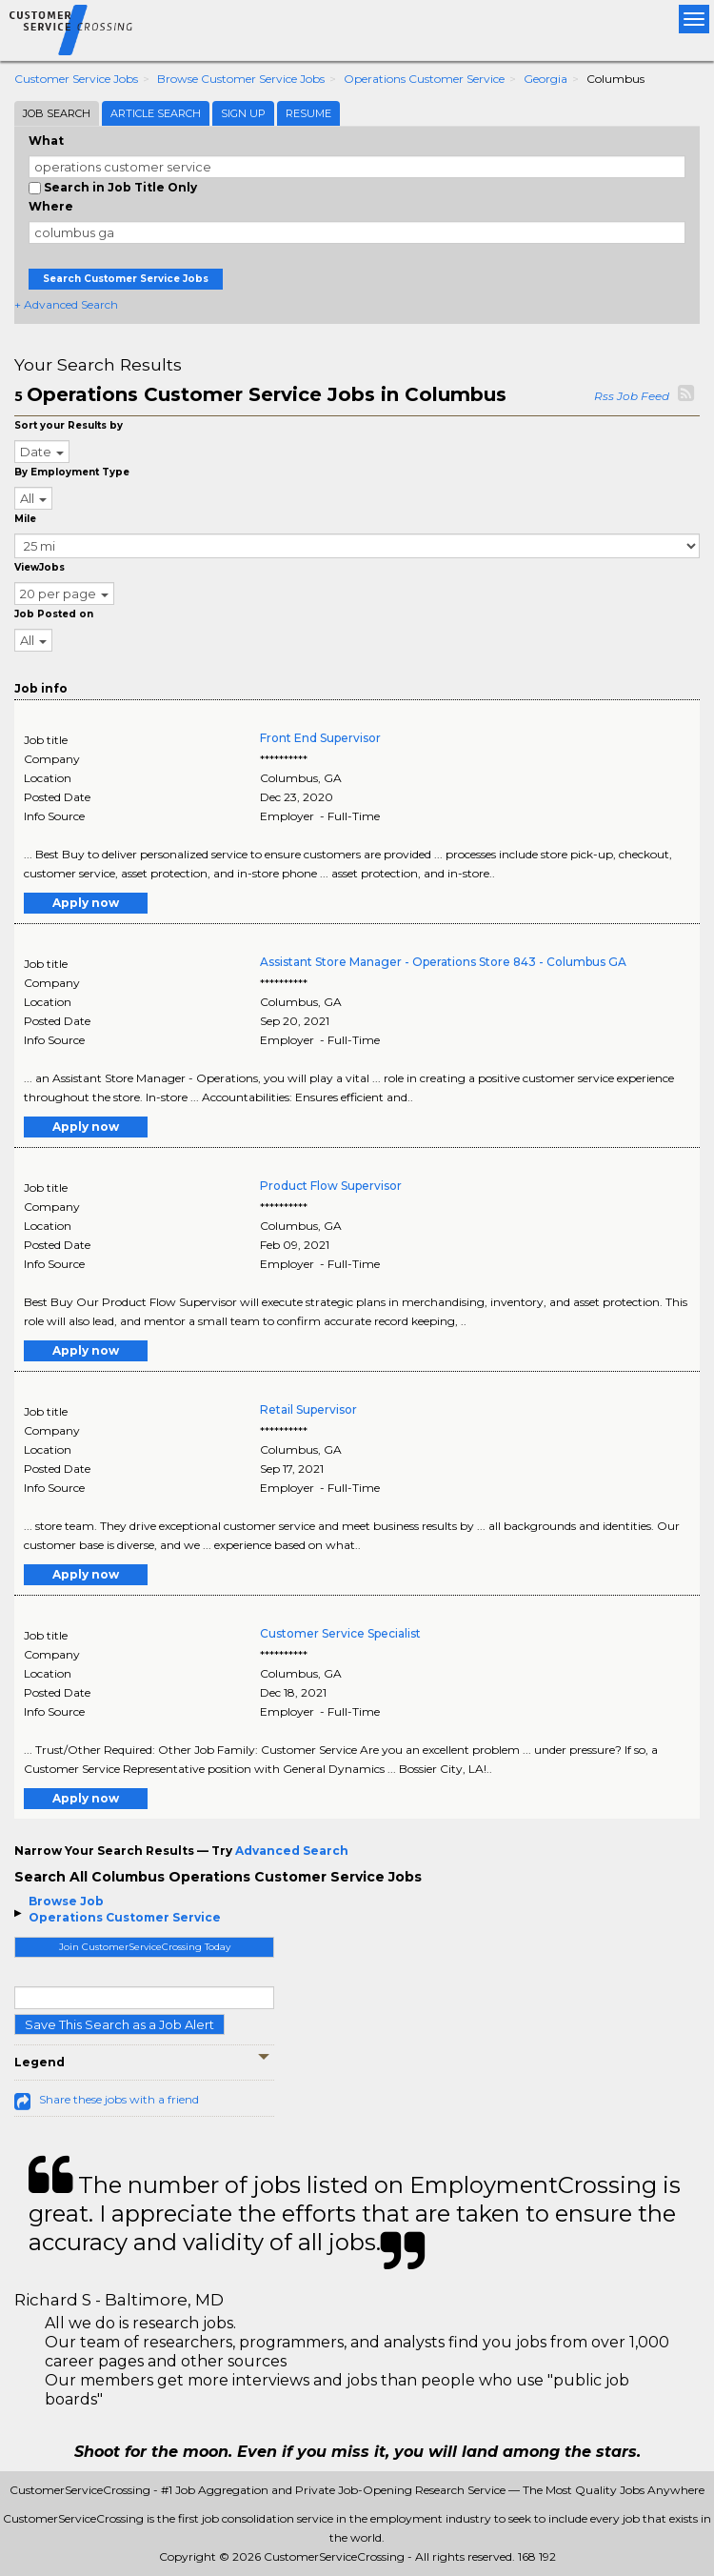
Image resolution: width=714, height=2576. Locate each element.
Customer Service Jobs (76, 78)
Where (51, 206)
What (46, 140)
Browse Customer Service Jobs (241, 78)
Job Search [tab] (56, 113)
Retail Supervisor (308, 1409)
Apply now (85, 903)
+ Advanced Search (66, 304)
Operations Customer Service (424, 78)
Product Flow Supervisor (331, 1185)
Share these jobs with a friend (119, 2099)
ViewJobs (39, 567)
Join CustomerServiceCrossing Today (144, 1947)
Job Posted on (53, 614)
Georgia (545, 78)
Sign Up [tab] (243, 113)
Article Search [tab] (155, 113)
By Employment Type (71, 472)
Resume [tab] (308, 113)
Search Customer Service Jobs (125, 278)
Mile (25, 519)
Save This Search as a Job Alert (119, 2024)
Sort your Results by (68, 425)
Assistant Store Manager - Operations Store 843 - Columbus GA (443, 962)
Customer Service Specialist (340, 1633)
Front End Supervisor (320, 738)
